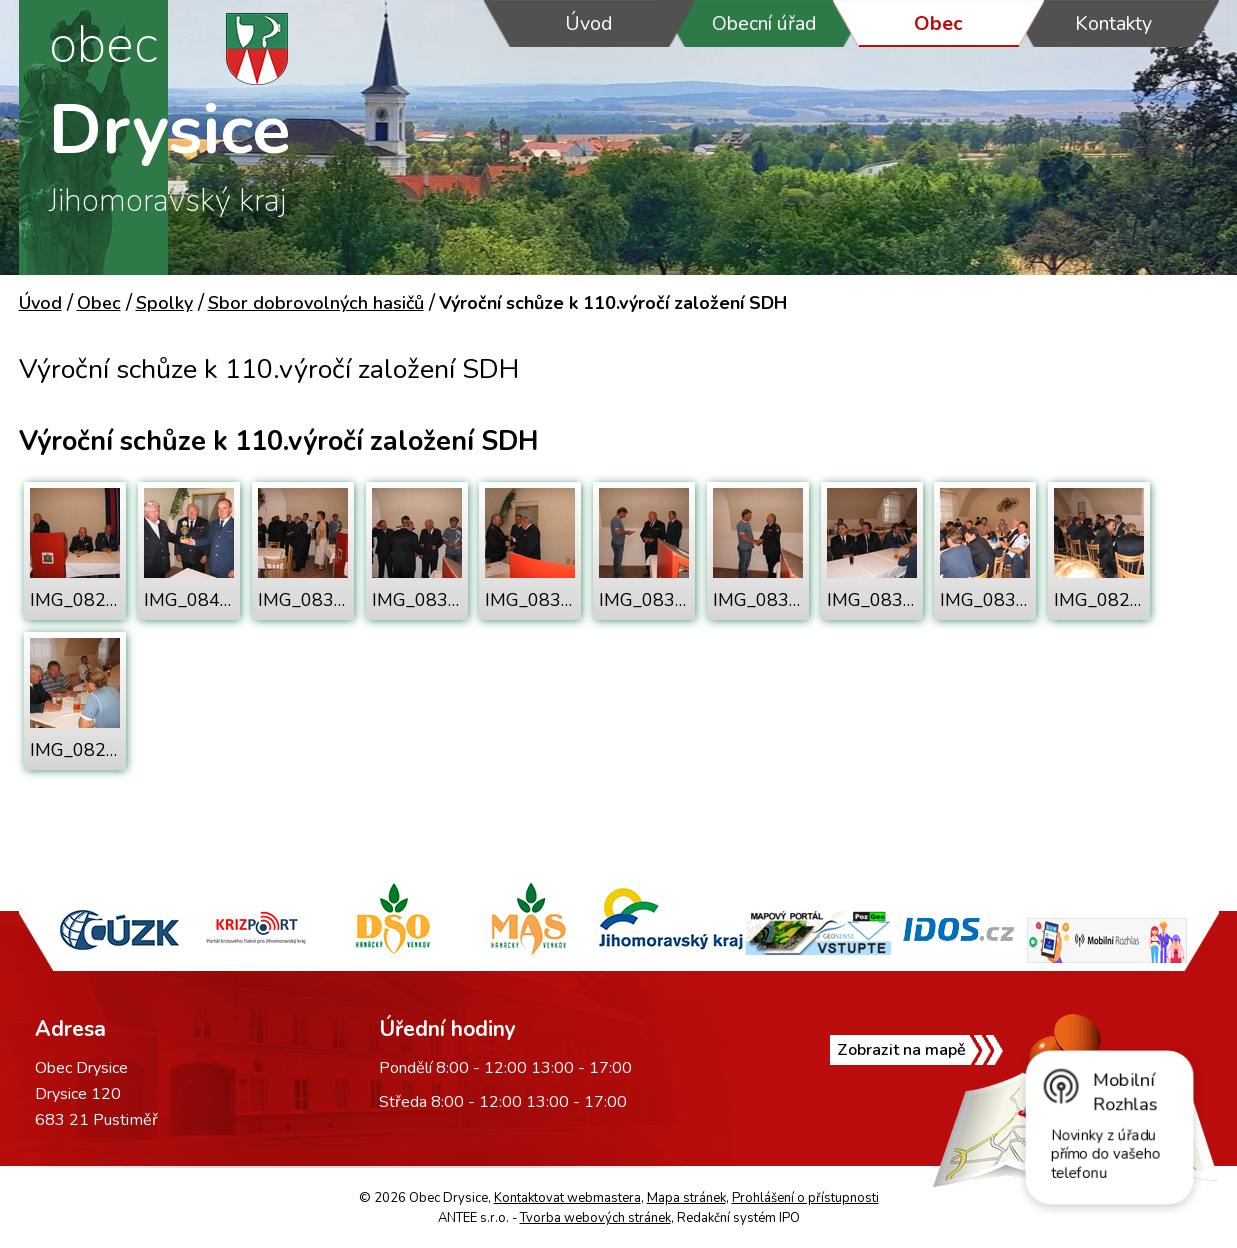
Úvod (589, 23)
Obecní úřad (764, 23)
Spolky (164, 303)
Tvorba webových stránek (595, 1218)
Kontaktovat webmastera (567, 1198)
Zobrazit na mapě (901, 1050)
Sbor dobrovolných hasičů (316, 303)
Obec (938, 23)
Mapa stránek (686, 1198)
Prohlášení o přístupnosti (805, 1198)
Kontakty (1113, 23)
